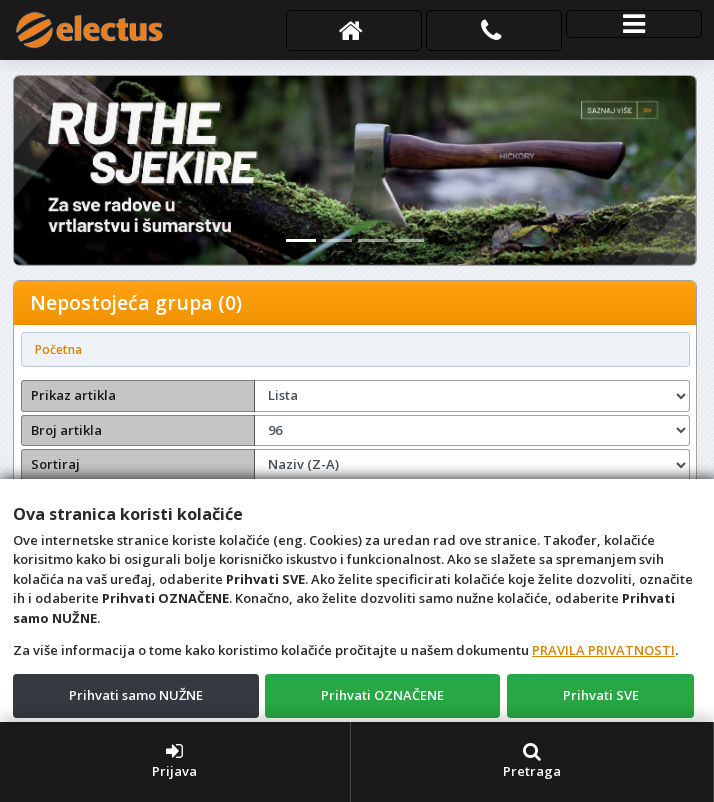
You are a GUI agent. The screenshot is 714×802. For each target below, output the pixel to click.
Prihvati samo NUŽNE (136, 695)
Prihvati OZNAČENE (382, 695)
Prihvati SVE (601, 695)
